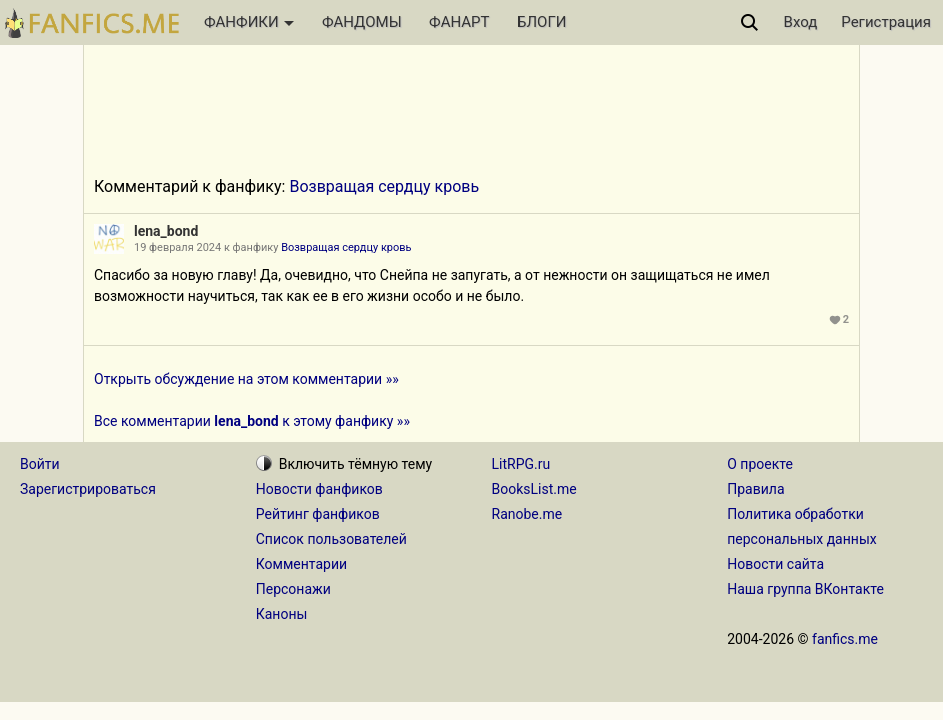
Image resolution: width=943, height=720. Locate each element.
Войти (40, 464)
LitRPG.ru (521, 464)
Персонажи (293, 589)
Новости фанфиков (319, 489)
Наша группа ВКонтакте (805, 589)
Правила (755, 489)
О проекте (760, 464)
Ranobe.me (527, 514)
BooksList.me (534, 489)
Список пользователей (331, 539)
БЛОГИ (541, 22)
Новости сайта (775, 564)
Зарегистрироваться (88, 489)
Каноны (282, 614)
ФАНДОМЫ (362, 22)
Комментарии (301, 564)
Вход (801, 22)
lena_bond (166, 231)
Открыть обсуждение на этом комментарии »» (246, 379)
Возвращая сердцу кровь (384, 186)
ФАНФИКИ (249, 22)
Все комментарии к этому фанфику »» (252, 421)
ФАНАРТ (459, 22)
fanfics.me (845, 639)
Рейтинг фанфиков (318, 514)
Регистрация (886, 22)
